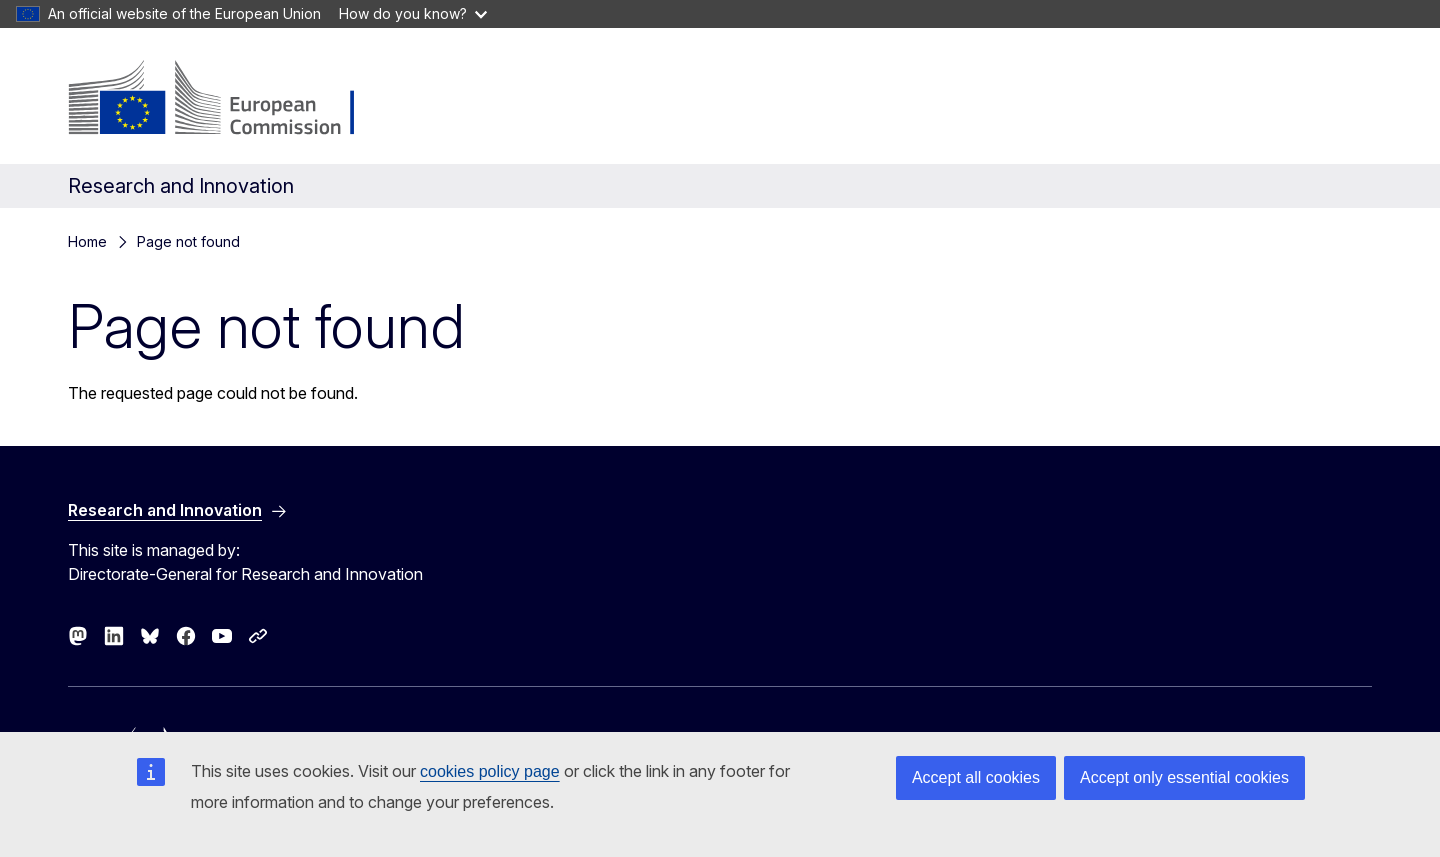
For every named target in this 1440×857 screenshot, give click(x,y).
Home (87, 241)
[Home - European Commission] (229, 100)
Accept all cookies (976, 777)
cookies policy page (490, 771)
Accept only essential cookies (1184, 777)
